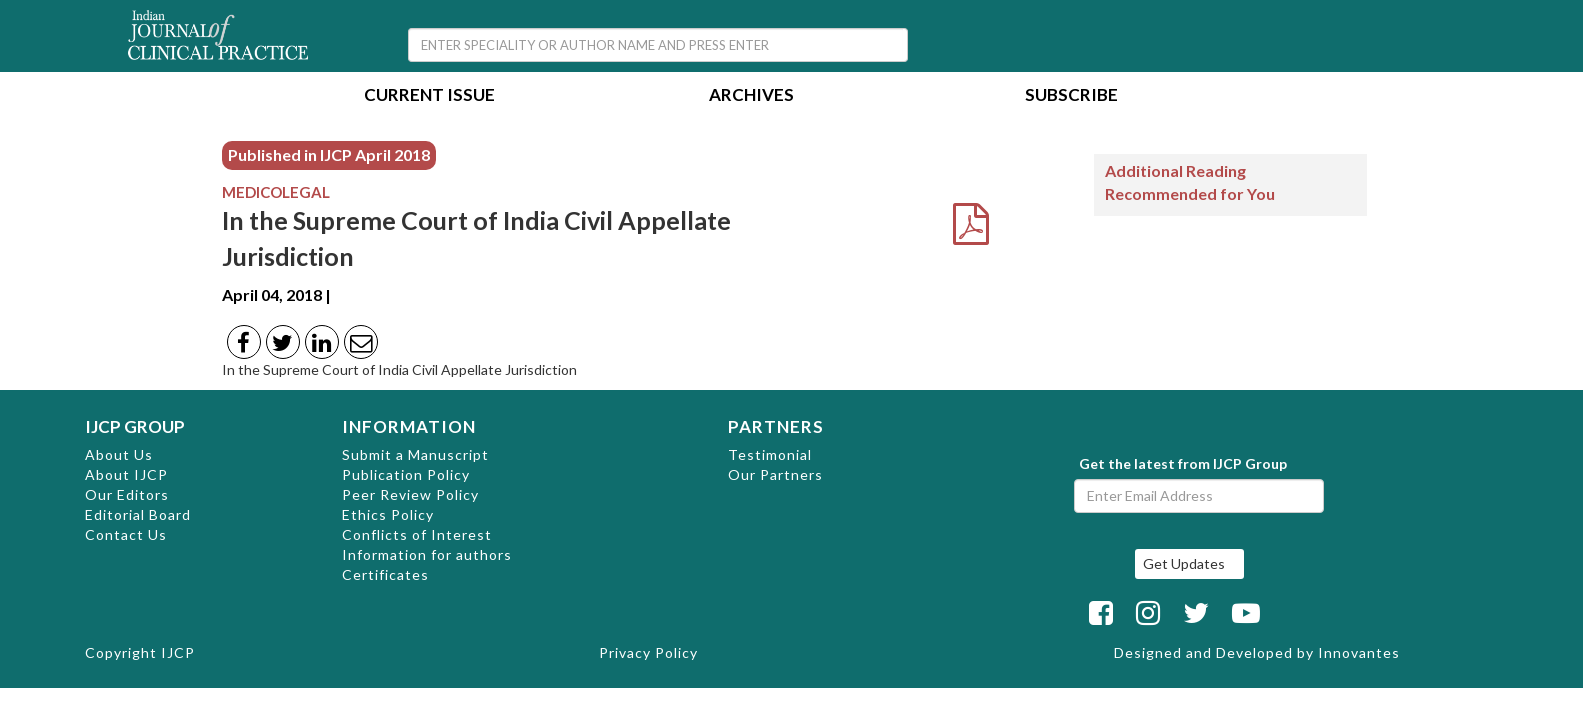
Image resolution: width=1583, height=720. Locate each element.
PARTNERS (776, 426)
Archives (751, 96)
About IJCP (126, 474)
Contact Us (126, 534)
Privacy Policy (648, 652)
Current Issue (429, 96)
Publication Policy (406, 474)
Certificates (385, 574)
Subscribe (1071, 96)
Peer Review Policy (410, 494)
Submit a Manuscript (415, 454)
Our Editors (127, 494)
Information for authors (427, 554)
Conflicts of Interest (417, 534)
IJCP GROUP (135, 426)
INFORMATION (409, 426)
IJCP (178, 652)
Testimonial (770, 454)
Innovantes (1359, 652)
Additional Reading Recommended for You (1190, 182)
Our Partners (775, 474)
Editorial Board (138, 514)
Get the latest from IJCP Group (1183, 463)
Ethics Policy (388, 514)
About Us (119, 454)
